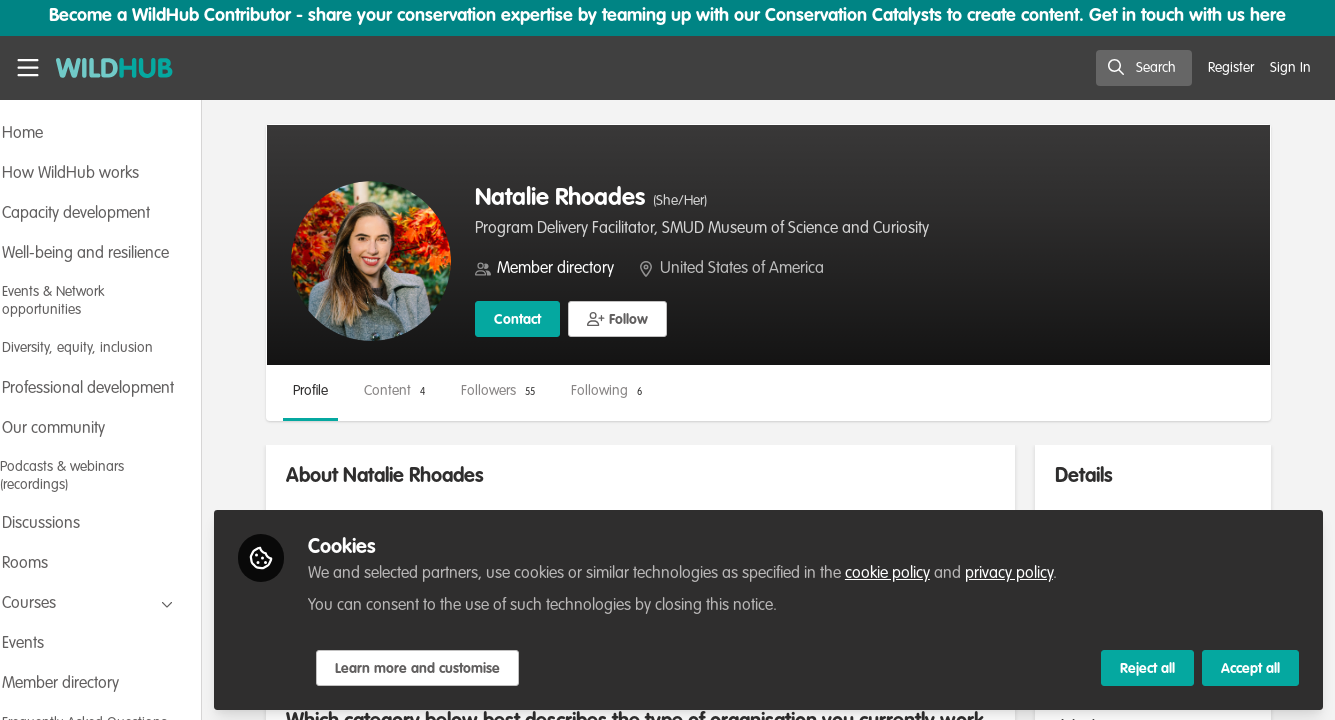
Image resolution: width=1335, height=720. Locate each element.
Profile (364, 391)
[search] (1144, 68)
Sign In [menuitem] (1290, 68)
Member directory (609, 269)
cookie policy (941, 572)
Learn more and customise (471, 667)
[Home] (114, 68)
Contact (571, 320)
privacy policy (1063, 572)
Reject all (1147, 667)
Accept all (1250, 667)
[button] (671, 319)
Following (660, 391)
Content (448, 391)
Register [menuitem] (1231, 68)
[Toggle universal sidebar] (28, 68)
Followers (552, 391)
